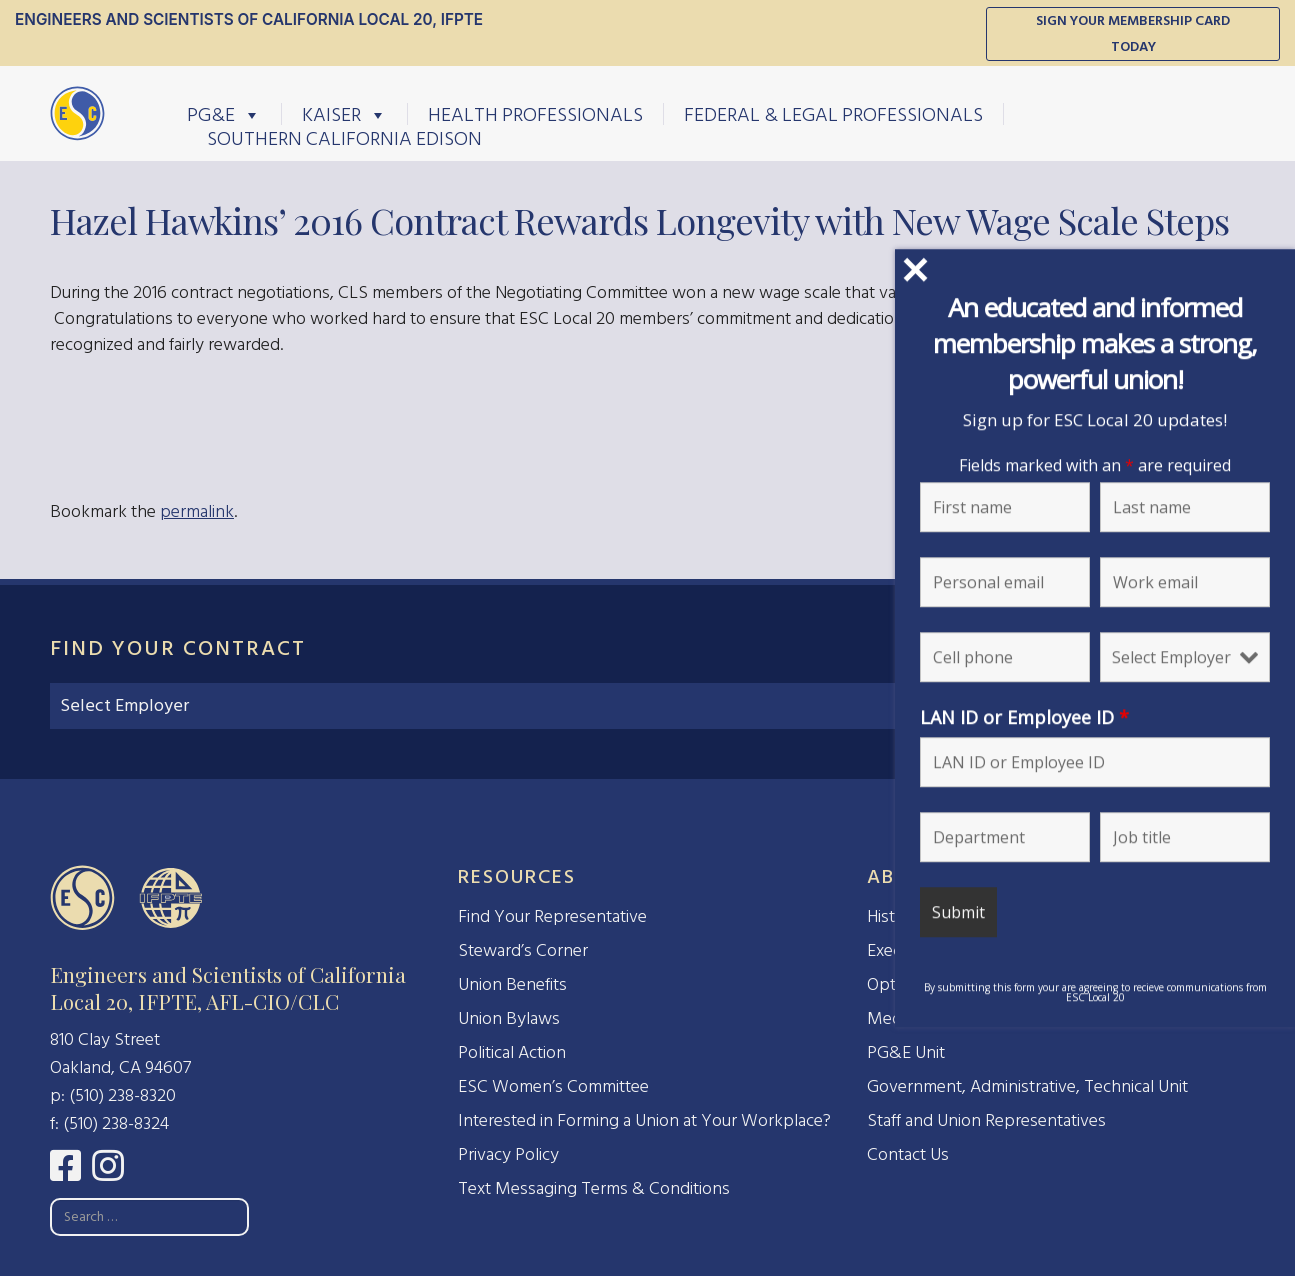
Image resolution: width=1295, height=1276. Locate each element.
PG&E (224, 114)
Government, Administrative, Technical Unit (1027, 1086)
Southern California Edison (344, 138)
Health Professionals (535, 114)
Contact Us (908, 1154)
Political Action (512, 1052)
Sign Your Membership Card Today (1133, 33)
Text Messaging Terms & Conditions (594, 1188)
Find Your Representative (552, 916)
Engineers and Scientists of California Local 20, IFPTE (249, 19)
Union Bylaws (509, 1018)
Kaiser (344, 114)
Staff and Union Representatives (986, 1120)
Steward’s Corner (523, 950)
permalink (197, 511)
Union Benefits (512, 984)
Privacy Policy (508, 1154)
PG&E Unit (906, 1052)
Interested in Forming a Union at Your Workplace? (644, 1120)
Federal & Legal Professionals (833, 114)
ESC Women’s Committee (553, 1086)
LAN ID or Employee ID (1128, 717)
